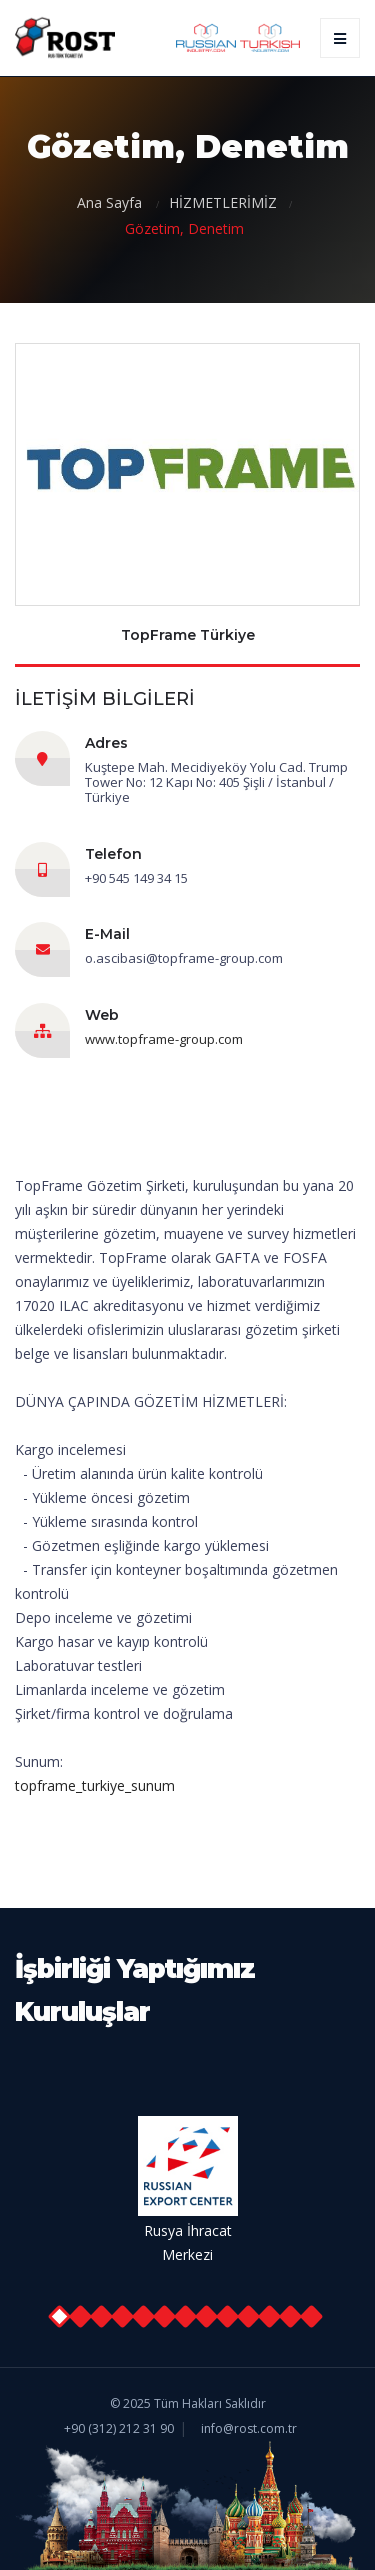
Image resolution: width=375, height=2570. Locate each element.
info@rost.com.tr (249, 2428)
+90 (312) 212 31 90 (119, 2428)
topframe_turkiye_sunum (95, 1785)
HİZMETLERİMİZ (223, 202)
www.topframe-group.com (164, 1039)
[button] (59, 2317)
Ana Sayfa (111, 202)
